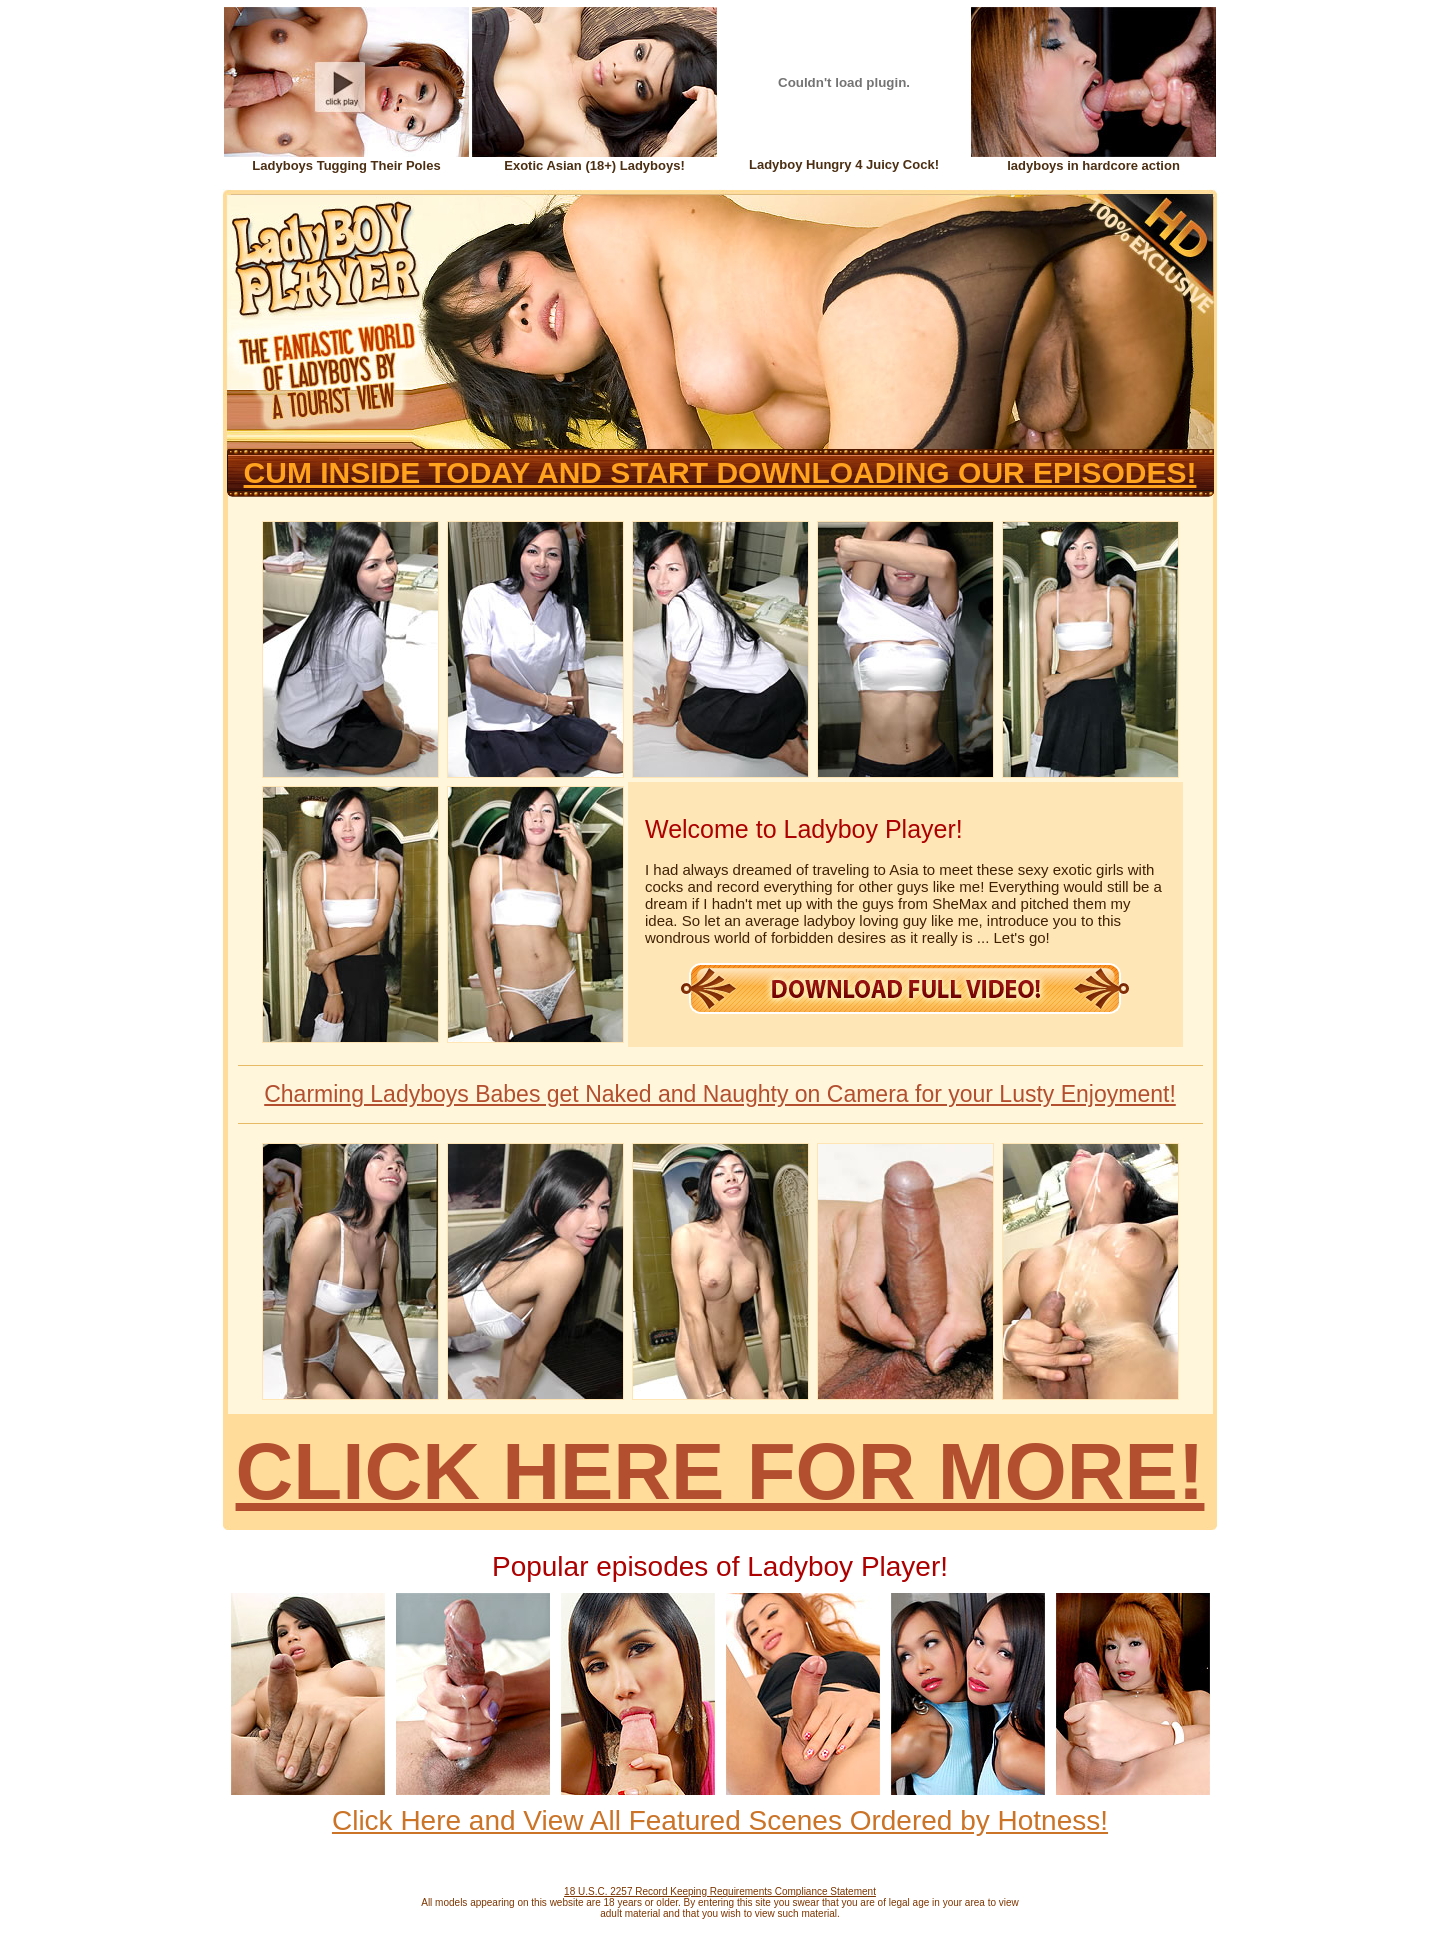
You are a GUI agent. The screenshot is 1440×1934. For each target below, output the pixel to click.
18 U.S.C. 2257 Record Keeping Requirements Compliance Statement (720, 1891)
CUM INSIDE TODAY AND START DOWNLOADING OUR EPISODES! (720, 472)
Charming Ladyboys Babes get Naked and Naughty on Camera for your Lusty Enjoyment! (720, 1094)
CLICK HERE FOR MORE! (720, 1471)
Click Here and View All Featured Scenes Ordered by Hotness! (720, 1820)
